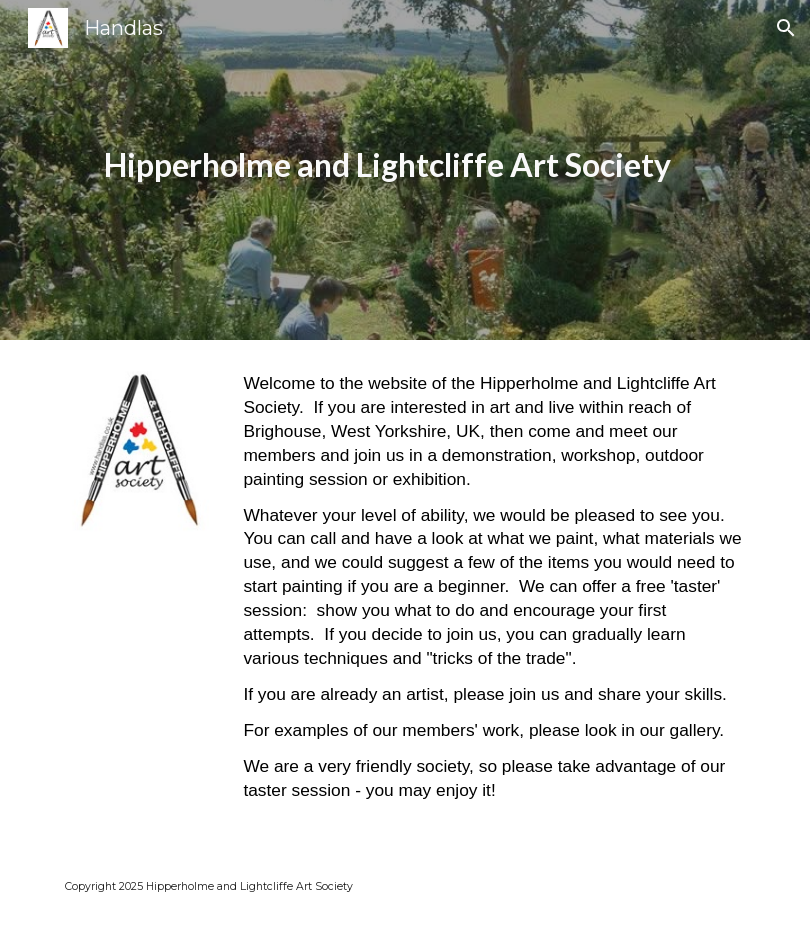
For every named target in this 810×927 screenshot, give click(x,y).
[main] (375, 170)
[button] (786, 28)
